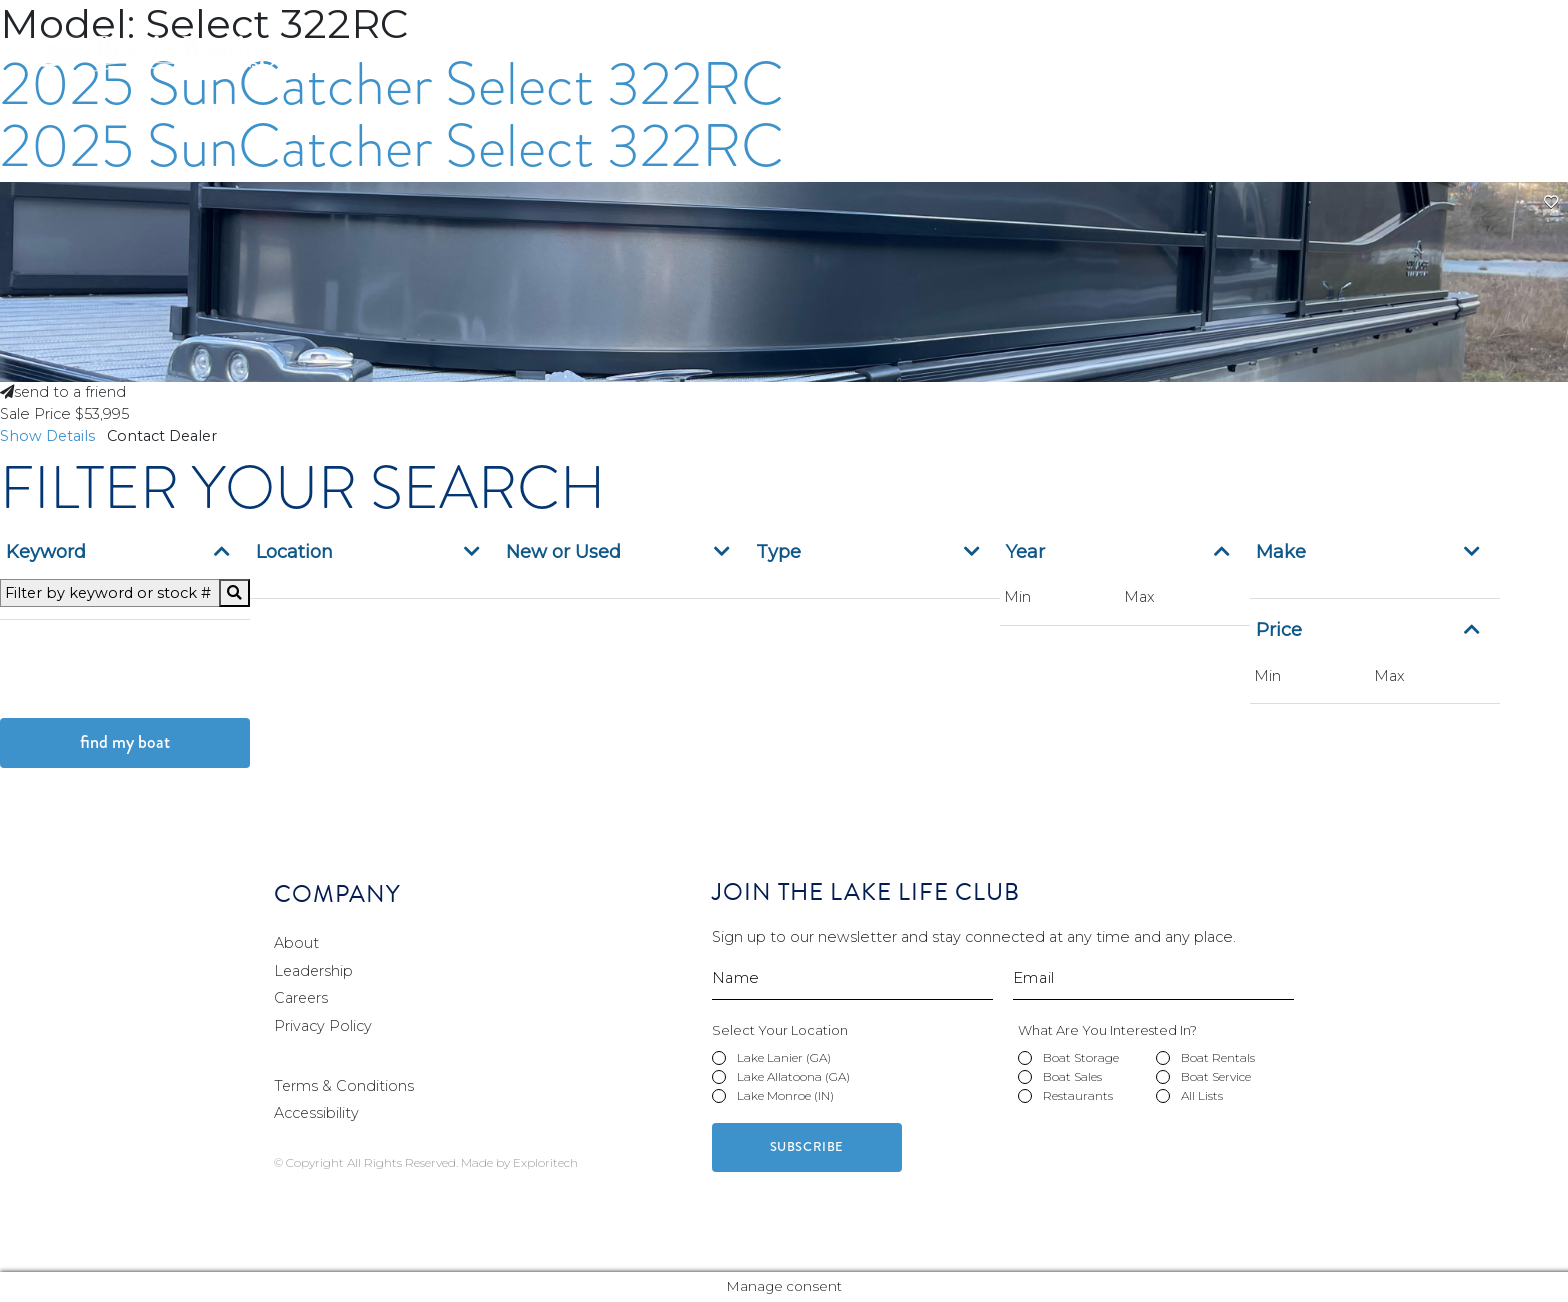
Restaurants (1487, 63)
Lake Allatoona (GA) (793, 1076)
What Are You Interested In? (1107, 1030)
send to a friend (64, 392)
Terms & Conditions (344, 1086)
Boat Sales (1223, 63)
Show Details (54, 436)
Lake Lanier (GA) (784, 1057)
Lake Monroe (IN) (785, 1095)
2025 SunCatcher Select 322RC (392, 146)
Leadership (314, 971)
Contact (1411, 22)
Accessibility (317, 1113)
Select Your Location (780, 1030)
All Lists (1202, 1095)
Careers (1314, 22)
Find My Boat (125, 742)
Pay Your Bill (1203, 22)
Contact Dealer (169, 436)
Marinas (830, 63)
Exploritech (545, 1162)
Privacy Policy (323, 1026)
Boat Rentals (1093, 63)
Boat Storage (952, 63)
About (296, 943)
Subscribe (807, 1147)
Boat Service (1352, 63)
